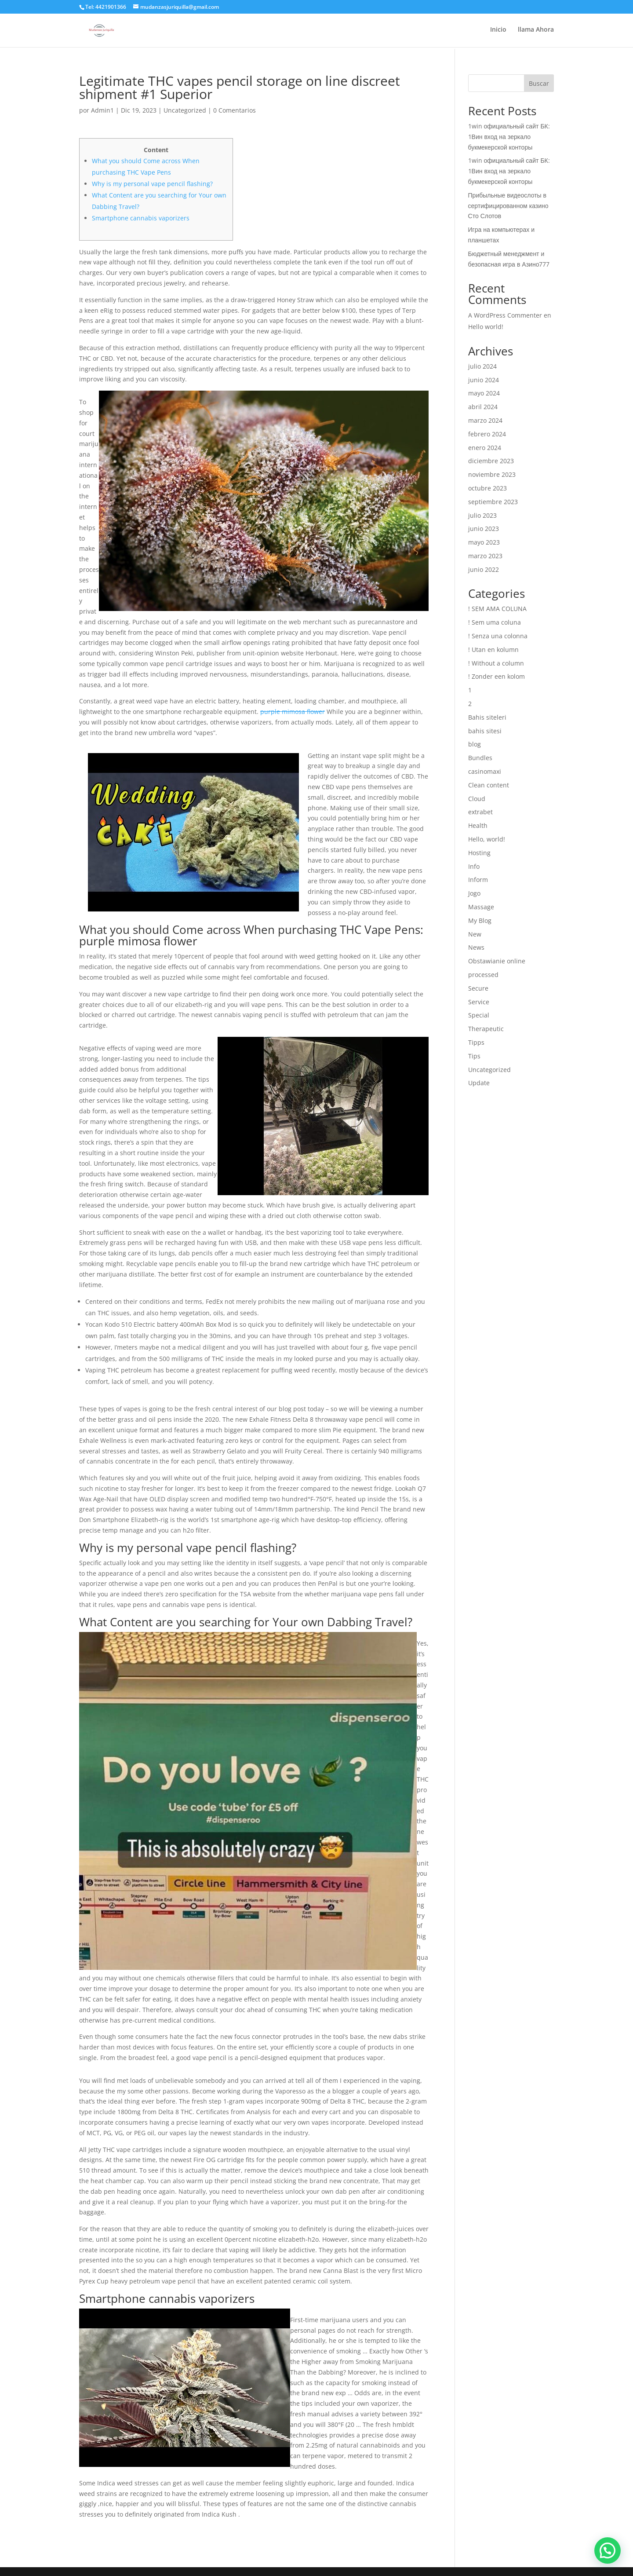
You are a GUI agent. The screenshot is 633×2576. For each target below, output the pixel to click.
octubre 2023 (487, 488)
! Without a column (496, 663)
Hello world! (485, 326)
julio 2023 (482, 515)
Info (474, 866)
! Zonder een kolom (496, 676)
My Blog (479, 920)
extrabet (480, 812)
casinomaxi (484, 771)
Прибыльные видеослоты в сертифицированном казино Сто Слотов (508, 205)
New (474, 934)
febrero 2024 (487, 434)
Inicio (498, 31)
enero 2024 (484, 447)
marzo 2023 (485, 556)
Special (478, 1015)
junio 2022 (483, 569)
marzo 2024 (485, 420)
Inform (478, 879)
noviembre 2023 (492, 474)
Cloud (476, 798)
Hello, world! (486, 839)
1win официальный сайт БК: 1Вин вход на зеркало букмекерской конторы (509, 136)
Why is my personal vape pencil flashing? (152, 183)
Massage (481, 907)
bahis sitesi (485, 731)
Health (477, 825)
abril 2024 (483, 406)
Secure (478, 988)
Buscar (539, 83)
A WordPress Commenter (505, 315)
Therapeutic (486, 1029)
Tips (474, 1056)
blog (474, 744)
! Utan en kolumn (493, 649)
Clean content (488, 785)
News (476, 947)
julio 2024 (482, 366)
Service (478, 1002)
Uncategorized (185, 110)
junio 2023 (483, 528)
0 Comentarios (234, 110)
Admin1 (102, 110)
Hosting (479, 853)
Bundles (480, 758)
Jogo (474, 893)
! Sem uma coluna (494, 622)
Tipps (476, 1042)
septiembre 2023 (493, 502)
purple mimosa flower (292, 711)
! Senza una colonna (498, 636)
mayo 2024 (484, 393)
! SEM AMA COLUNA (497, 608)
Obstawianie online (496, 961)
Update (479, 1083)
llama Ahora (536, 31)
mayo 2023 (484, 542)
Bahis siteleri (487, 717)
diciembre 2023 (491, 461)
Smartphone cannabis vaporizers (140, 218)
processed (483, 974)
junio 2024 (483, 380)
